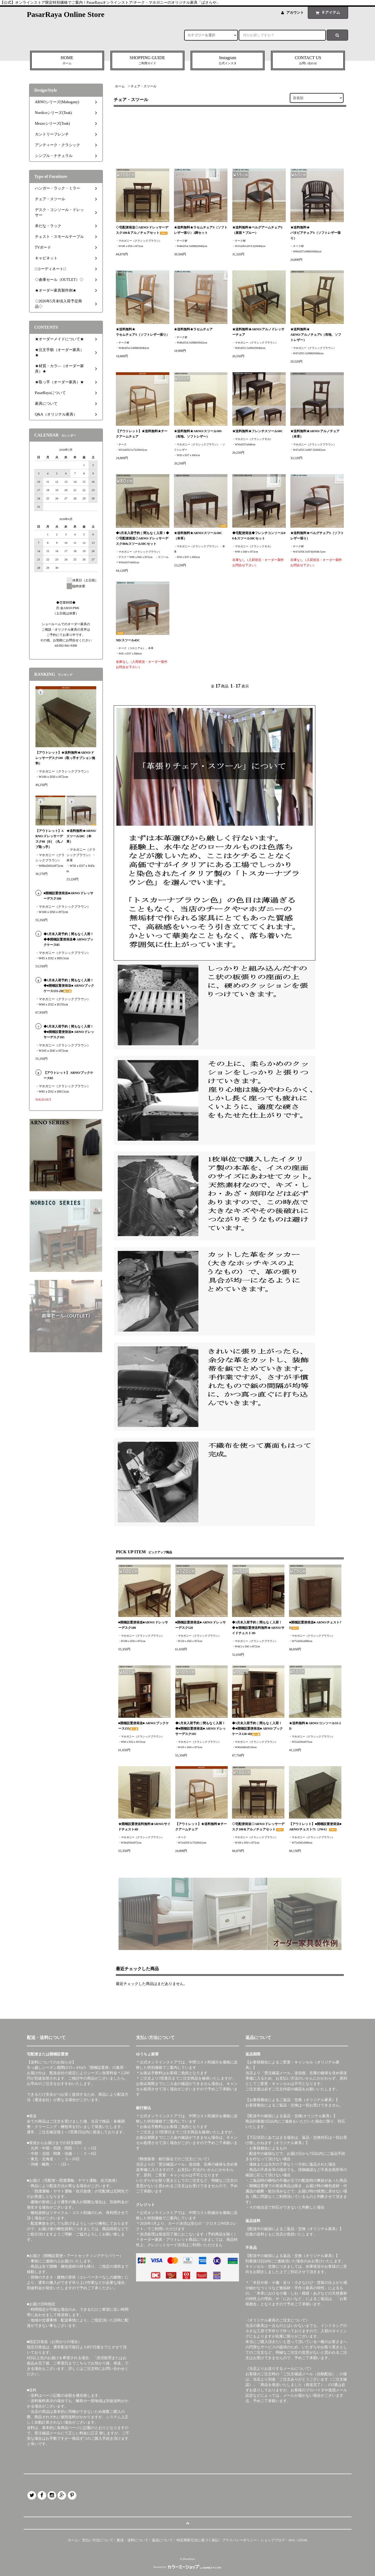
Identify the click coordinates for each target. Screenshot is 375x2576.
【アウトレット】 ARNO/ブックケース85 (69, 1075)
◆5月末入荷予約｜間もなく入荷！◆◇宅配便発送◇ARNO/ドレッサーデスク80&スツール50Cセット (142, 538)
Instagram (227, 60)
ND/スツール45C (128, 640)
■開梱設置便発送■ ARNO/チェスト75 (315, 1625)
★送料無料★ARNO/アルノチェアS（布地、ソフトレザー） (315, 334)
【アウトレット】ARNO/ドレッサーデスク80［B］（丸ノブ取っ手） (49, 839)
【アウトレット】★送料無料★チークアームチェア (141, 433)
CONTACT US (308, 60)
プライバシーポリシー (239, 2540)
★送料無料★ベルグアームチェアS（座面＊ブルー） (257, 230)
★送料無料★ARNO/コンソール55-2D (315, 1725)
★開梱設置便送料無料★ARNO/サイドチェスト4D (144, 1826)
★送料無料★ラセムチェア (193, 329)
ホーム (120, 86)
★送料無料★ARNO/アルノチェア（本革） (315, 433)
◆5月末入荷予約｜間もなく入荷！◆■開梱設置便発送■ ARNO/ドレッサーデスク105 (200, 1728)
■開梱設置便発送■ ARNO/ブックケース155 (143, 1725)
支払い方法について (97, 2540)
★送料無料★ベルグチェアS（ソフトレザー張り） (317, 535)
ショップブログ (272, 2540)
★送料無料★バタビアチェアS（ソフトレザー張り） (315, 233)
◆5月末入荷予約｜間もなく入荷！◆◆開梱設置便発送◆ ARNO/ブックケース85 (69, 939)
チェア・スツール (143, 86)
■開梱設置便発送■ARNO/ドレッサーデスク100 (143, 1625)
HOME (67, 60)
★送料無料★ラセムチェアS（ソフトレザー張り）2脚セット (200, 230)
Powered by (187, 2567)
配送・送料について (132, 2540)
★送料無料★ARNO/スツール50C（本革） (198, 535)
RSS (292, 2540)
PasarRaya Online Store (66, 14)
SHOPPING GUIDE (147, 60)
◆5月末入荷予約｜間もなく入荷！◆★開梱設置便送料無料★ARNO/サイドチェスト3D (258, 1627)
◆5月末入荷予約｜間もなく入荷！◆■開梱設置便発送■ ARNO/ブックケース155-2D (69, 985)
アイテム (326, 12)
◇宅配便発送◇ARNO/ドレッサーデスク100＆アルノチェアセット (142, 230)
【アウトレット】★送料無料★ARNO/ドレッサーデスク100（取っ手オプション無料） (65, 758)
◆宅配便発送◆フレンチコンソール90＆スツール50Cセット (258, 535)
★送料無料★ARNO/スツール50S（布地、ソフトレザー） (198, 433)
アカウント (295, 12)
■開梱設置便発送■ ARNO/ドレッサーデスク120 (200, 1625)
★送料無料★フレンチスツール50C (257, 431)
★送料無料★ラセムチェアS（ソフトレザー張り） (142, 332)
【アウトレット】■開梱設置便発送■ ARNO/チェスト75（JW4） (315, 1826)
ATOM (302, 2540)
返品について (162, 2540)
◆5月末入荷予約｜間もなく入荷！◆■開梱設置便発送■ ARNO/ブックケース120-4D (257, 1728)
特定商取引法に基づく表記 (198, 2540)
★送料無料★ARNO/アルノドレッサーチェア (258, 332)
